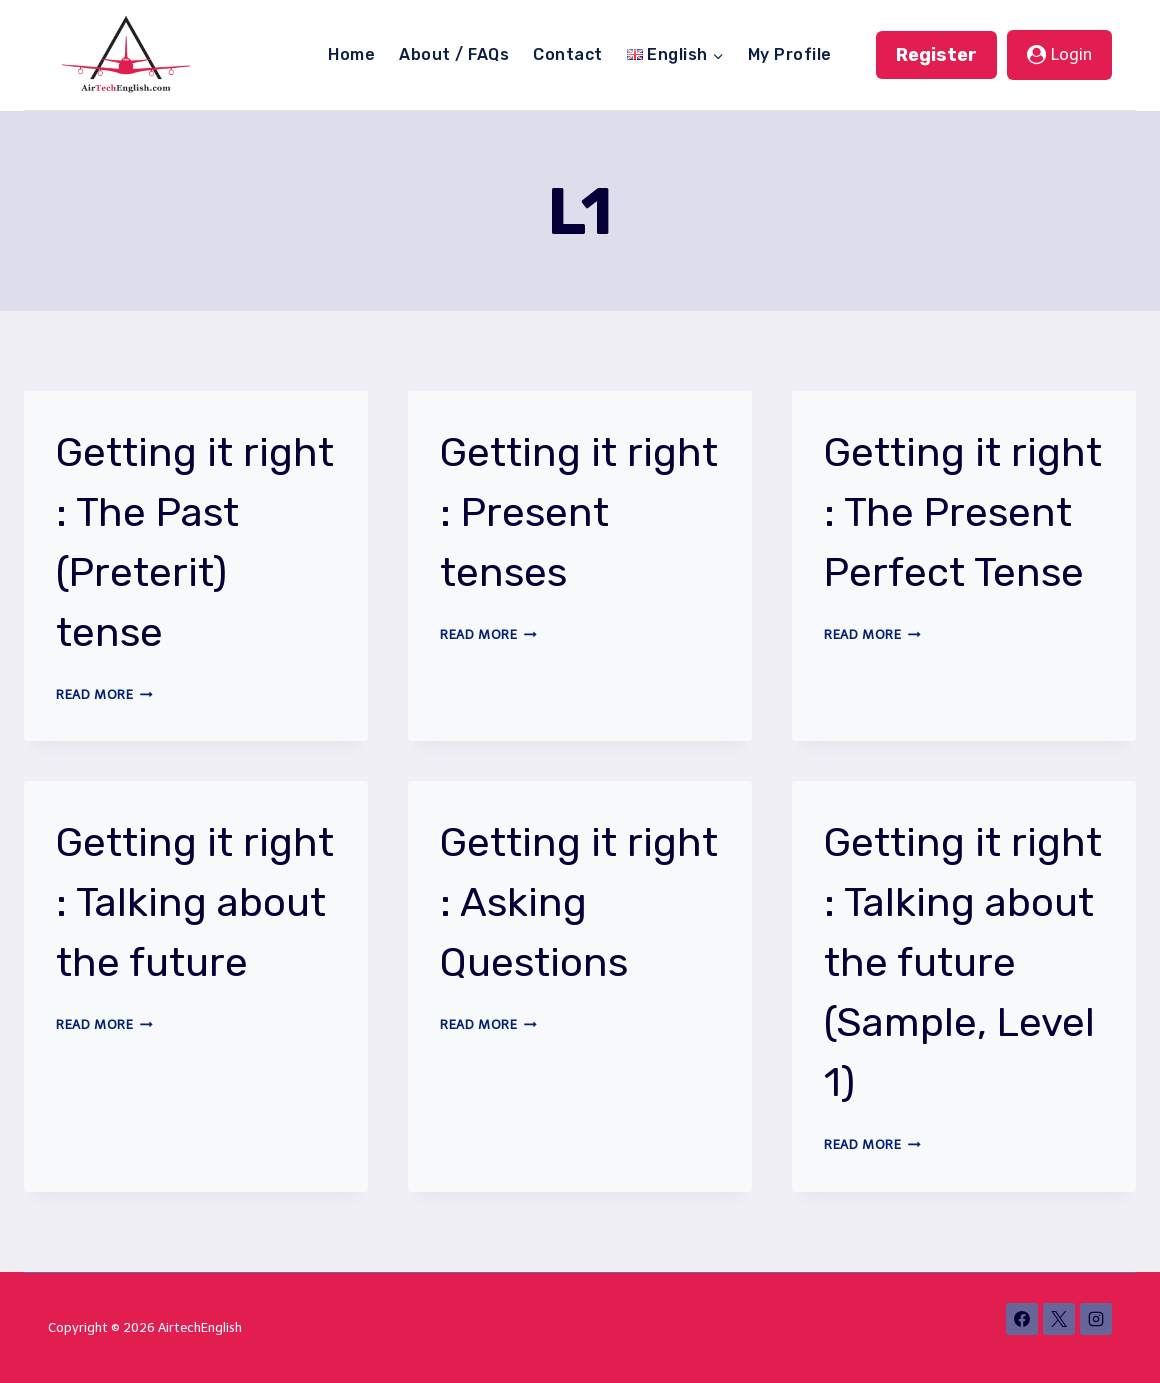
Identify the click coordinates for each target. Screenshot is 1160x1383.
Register (936, 55)
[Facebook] (1022, 1319)
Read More (104, 694)
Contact (567, 54)
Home (351, 54)
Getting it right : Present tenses (579, 512)
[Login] (1059, 55)
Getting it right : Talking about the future (195, 902)
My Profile (790, 54)
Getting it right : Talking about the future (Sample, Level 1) (963, 962)
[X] (1059, 1319)
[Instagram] (1096, 1319)
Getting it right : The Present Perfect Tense (963, 512)
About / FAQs (454, 54)
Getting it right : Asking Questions (579, 902)
